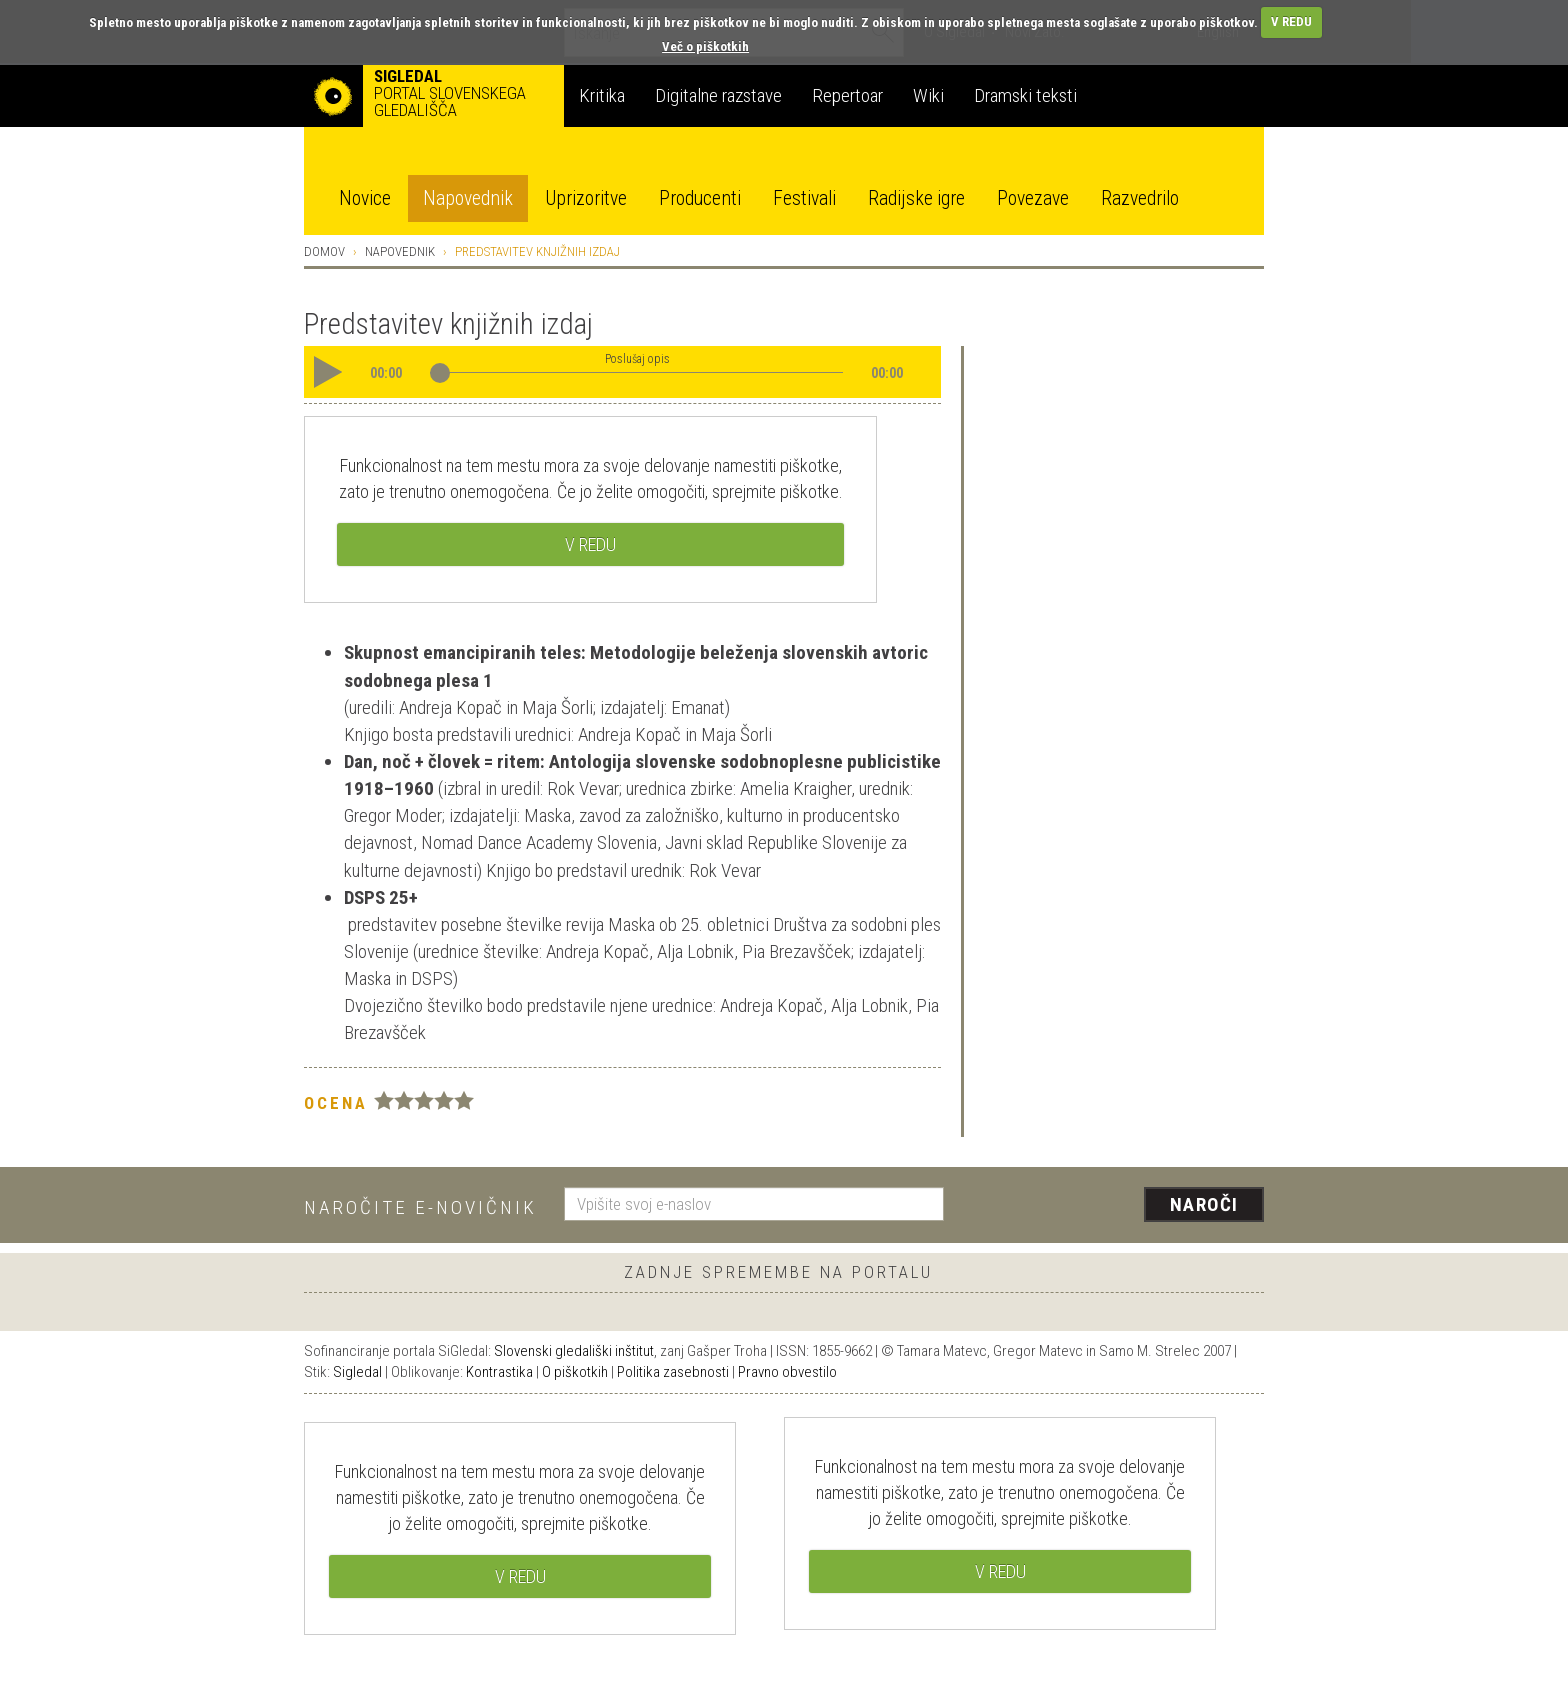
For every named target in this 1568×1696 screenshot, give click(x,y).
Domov (324, 251)
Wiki (928, 95)
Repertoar (847, 95)
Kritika (602, 95)
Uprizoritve (586, 198)
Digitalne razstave (718, 95)
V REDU (1291, 21)
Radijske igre (916, 198)
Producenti (700, 198)
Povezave (1033, 198)
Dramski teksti (1025, 95)
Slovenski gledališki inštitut (574, 1351)
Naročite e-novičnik (420, 1207)
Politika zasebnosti (673, 1372)
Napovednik (468, 198)
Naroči (1204, 1204)
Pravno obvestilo (787, 1372)
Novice (365, 198)
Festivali (804, 198)
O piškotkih (575, 1372)
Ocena (336, 1103)
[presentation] (1116, 1206)
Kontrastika (499, 1372)
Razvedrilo (1140, 198)
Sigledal (357, 1372)
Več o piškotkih (705, 46)
